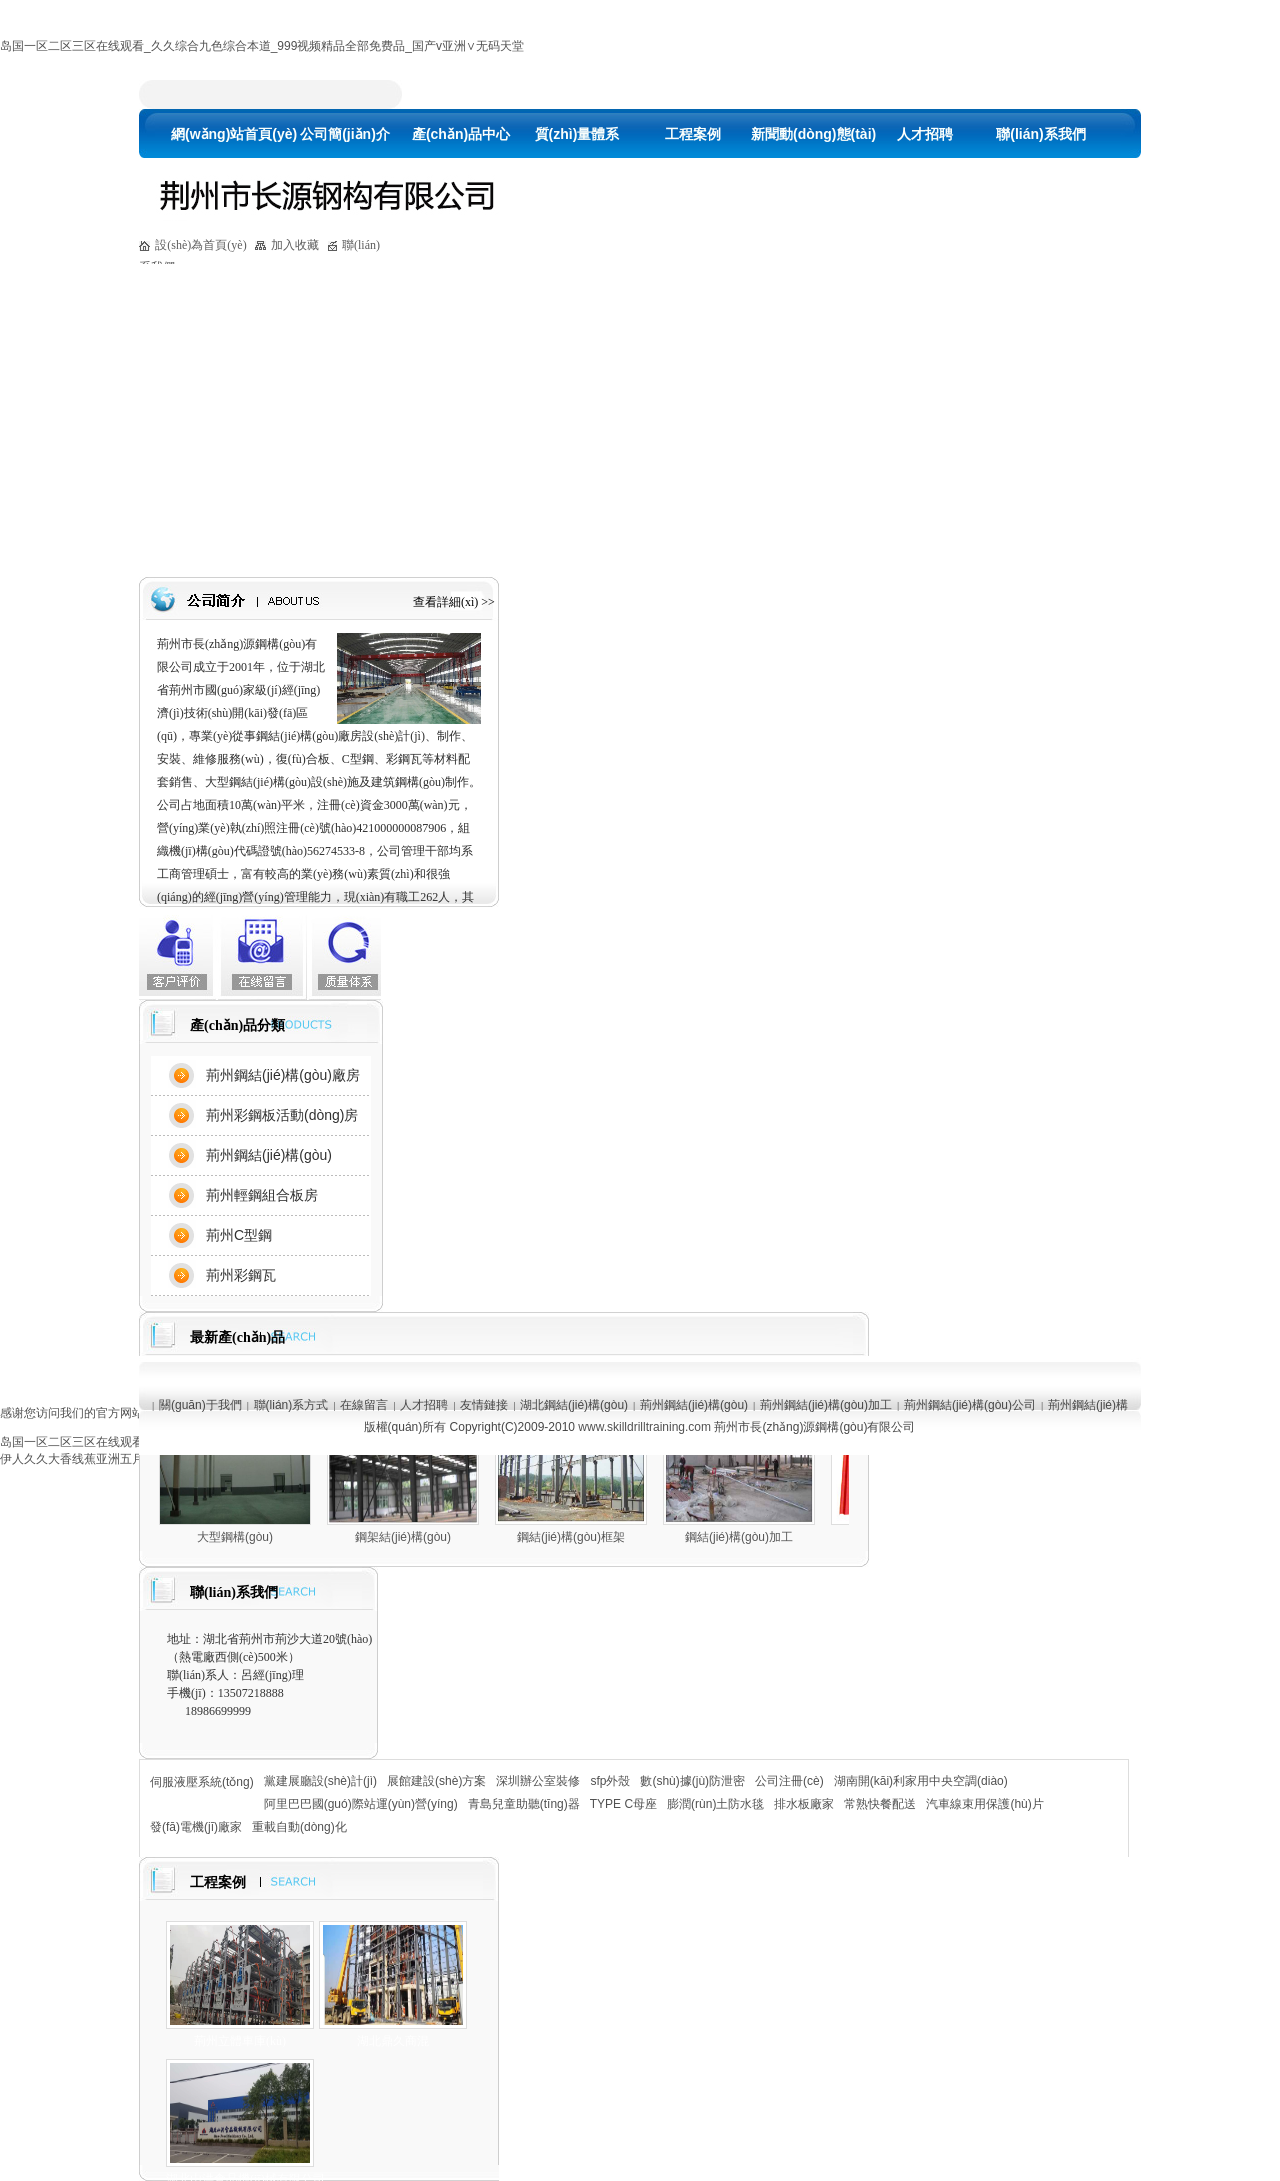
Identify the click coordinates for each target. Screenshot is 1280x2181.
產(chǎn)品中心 (461, 134)
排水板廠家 (804, 1804)
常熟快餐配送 (880, 1804)
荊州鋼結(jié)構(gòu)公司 (970, 1405)
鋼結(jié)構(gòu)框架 (571, 1537)
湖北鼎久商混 (393, 2041)
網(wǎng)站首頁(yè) (229, 134)
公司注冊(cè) (789, 1781)
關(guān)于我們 (200, 1405)
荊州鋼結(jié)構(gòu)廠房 (283, 1075)
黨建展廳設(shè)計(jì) (320, 1781)
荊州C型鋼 (239, 1235)
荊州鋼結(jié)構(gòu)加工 (826, 1405)
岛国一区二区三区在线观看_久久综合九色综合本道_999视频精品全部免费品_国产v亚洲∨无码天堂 (262, 46)
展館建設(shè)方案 (436, 1781)
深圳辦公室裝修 (538, 1781)
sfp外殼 (610, 1781)
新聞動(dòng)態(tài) (809, 134)
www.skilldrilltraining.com (644, 1427)
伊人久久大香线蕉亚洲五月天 (78, 1459)
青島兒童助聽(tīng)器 (524, 1804)
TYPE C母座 (623, 1804)
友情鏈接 (484, 1405)
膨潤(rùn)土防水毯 (715, 1804)
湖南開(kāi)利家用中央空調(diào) (921, 1781)
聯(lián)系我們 (1040, 134)
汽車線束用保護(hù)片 (984, 1804)
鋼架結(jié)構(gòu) (403, 1537)
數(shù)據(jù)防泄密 (692, 1781)
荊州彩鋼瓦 (241, 1275)
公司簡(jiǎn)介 (345, 134)
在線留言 (364, 1405)
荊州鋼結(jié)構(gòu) (269, 1155)
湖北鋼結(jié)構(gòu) (574, 1405)
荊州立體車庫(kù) (240, 2041)
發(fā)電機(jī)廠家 (196, 1827)
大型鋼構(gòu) (235, 1537)
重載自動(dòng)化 (299, 1827)
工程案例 (693, 134)
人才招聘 (925, 134)
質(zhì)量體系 (577, 134)
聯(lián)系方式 (291, 1405)
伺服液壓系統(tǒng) (202, 1782)
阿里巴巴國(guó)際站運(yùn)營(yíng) (361, 1804)
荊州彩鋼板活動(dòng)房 (282, 1115)
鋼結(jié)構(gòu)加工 (739, 1537)
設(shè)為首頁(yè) (200, 245)
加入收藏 (295, 245)
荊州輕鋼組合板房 (262, 1195)
